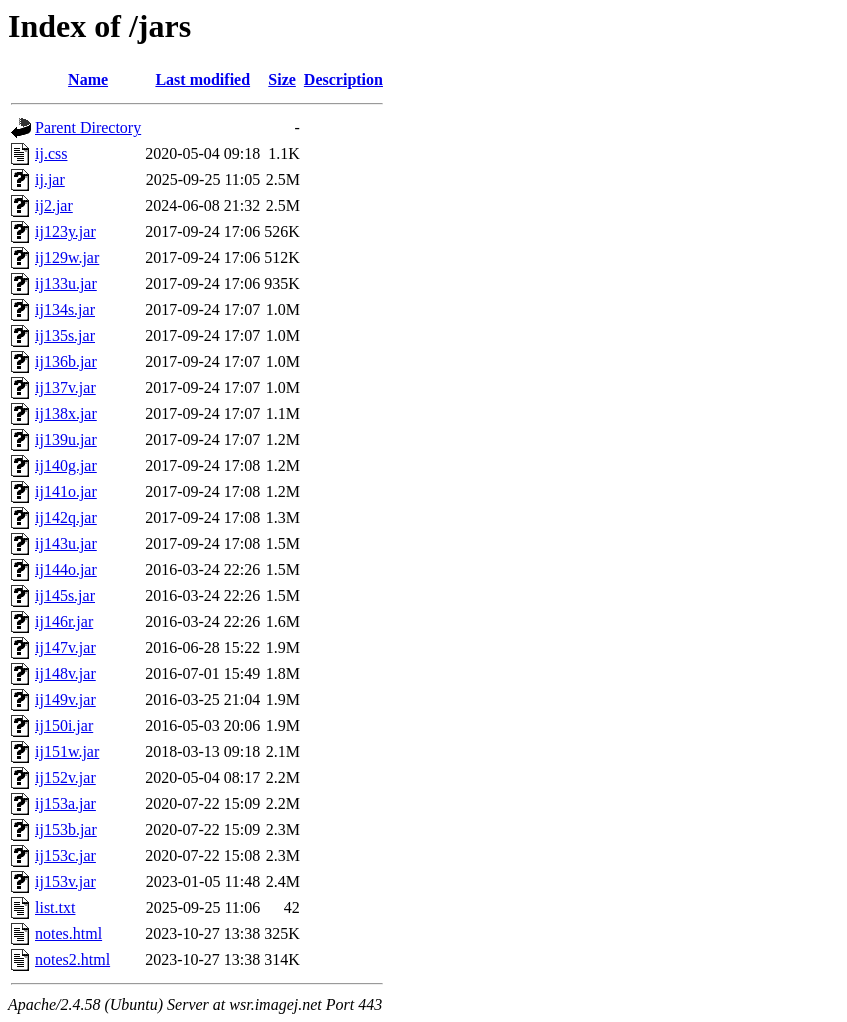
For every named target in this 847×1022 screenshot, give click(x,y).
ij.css (51, 153)
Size (282, 79)
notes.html (68, 933)
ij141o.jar (66, 491)
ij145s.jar (65, 595)
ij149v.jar (65, 699)
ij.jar (50, 179)
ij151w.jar (67, 751)
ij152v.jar (65, 777)
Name (88, 79)
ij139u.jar (66, 439)
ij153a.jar (65, 803)
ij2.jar (54, 205)
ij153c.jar (65, 855)
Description (343, 79)
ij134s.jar (65, 309)
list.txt (55, 907)
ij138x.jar (66, 413)
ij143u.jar (66, 543)
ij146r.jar (64, 621)
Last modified (202, 79)
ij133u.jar (66, 283)
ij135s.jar (65, 335)
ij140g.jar (66, 465)
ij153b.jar (66, 829)
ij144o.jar (66, 569)
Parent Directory (88, 127)
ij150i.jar (64, 725)
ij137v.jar (65, 387)
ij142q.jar (66, 517)
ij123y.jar (65, 231)
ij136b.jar (66, 361)
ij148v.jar (65, 673)
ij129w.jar (67, 257)
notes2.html (72, 959)
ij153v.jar (65, 881)
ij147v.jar (65, 647)
